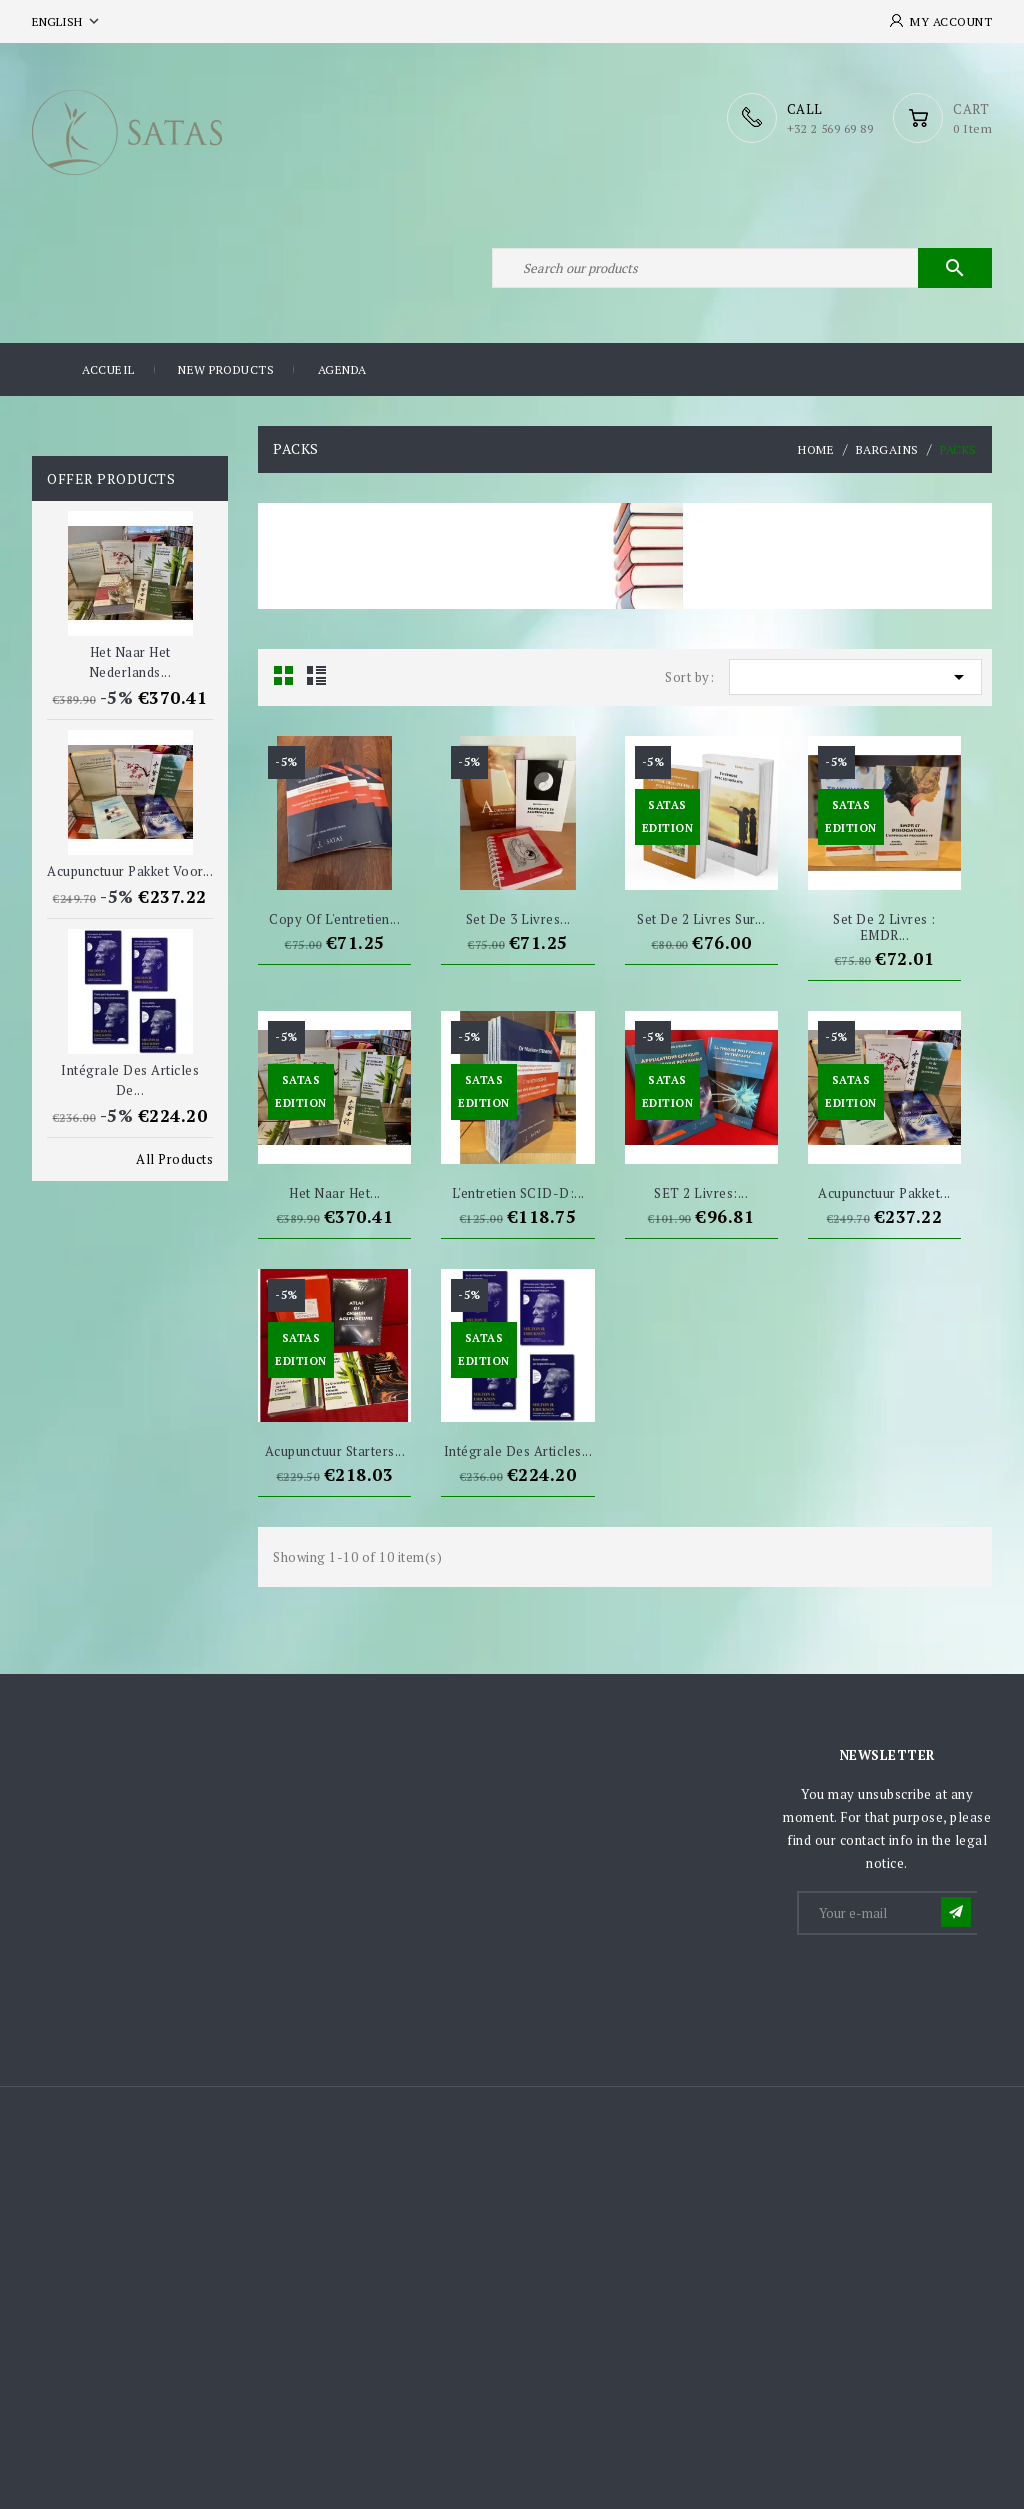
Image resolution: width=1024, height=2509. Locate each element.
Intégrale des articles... (518, 1451)
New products (226, 369)
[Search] (742, 268)
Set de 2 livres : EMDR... (884, 927)
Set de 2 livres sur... (701, 919)
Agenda (342, 369)
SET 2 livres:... (701, 1193)
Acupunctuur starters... (335, 1451)
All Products (174, 1159)
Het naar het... (335, 1193)
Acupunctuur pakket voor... (130, 871)
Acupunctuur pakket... (884, 1193)
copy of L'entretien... (334, 919)
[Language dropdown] (67, 21)
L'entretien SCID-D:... (518, 1193)
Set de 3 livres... (518, 919)
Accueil (108, 369)
